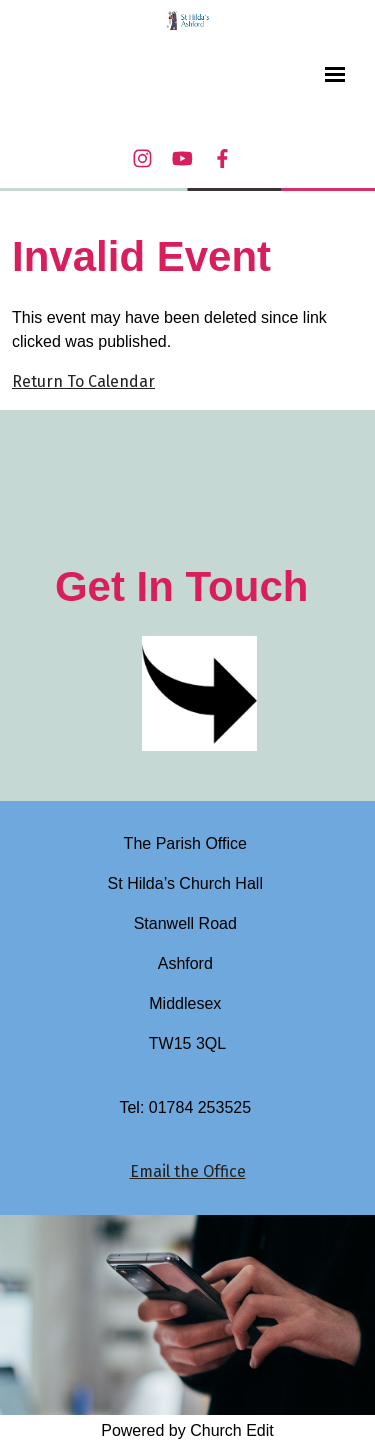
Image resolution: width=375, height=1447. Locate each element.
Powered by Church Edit (187, 1430)
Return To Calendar (83, 381)
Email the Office (188, 1171)
